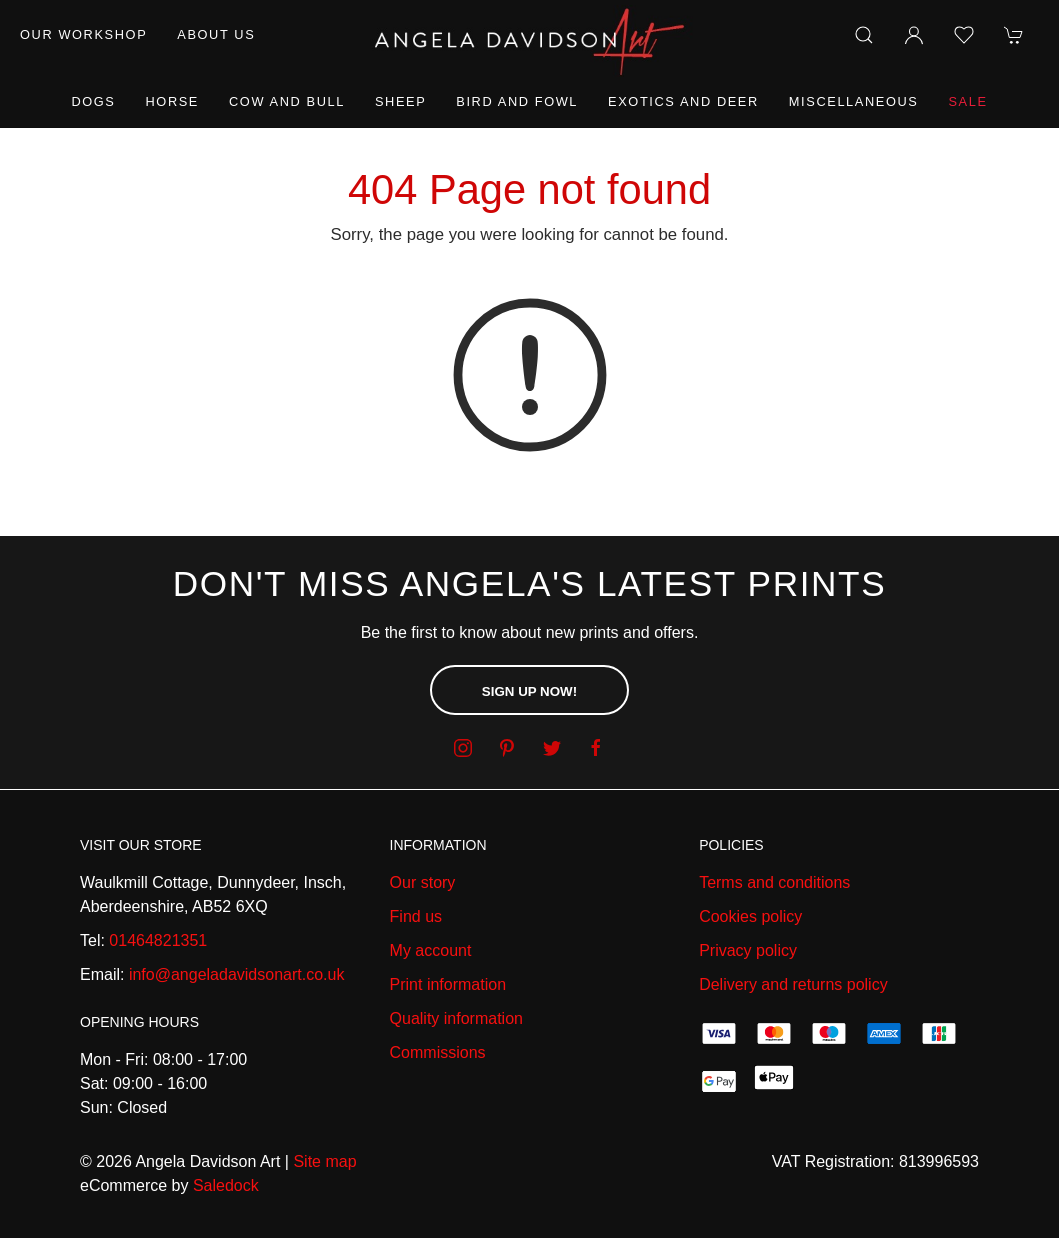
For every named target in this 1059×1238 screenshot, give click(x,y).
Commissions (438, 1052)
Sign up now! (529, 691)
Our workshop (83, 34)
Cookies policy (750, 916)
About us (216, 34)
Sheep (400, 101)
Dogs (93, 101)
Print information (448, 984)
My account (431, 950)
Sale (967, 101)
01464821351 (158, 940)
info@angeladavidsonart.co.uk (237, 974)
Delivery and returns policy (793, 984)
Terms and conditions (774, 882)
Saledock (226, 1185)
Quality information (456, 1018)
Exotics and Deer (683, 101)
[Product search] (864, 35)
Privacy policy (748, 950)
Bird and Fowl (517, 101)
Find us (416, 916)
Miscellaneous (854, 101)
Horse (173, 101)
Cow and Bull (287, 101)
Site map (324, 1161)
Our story (423, 882)
